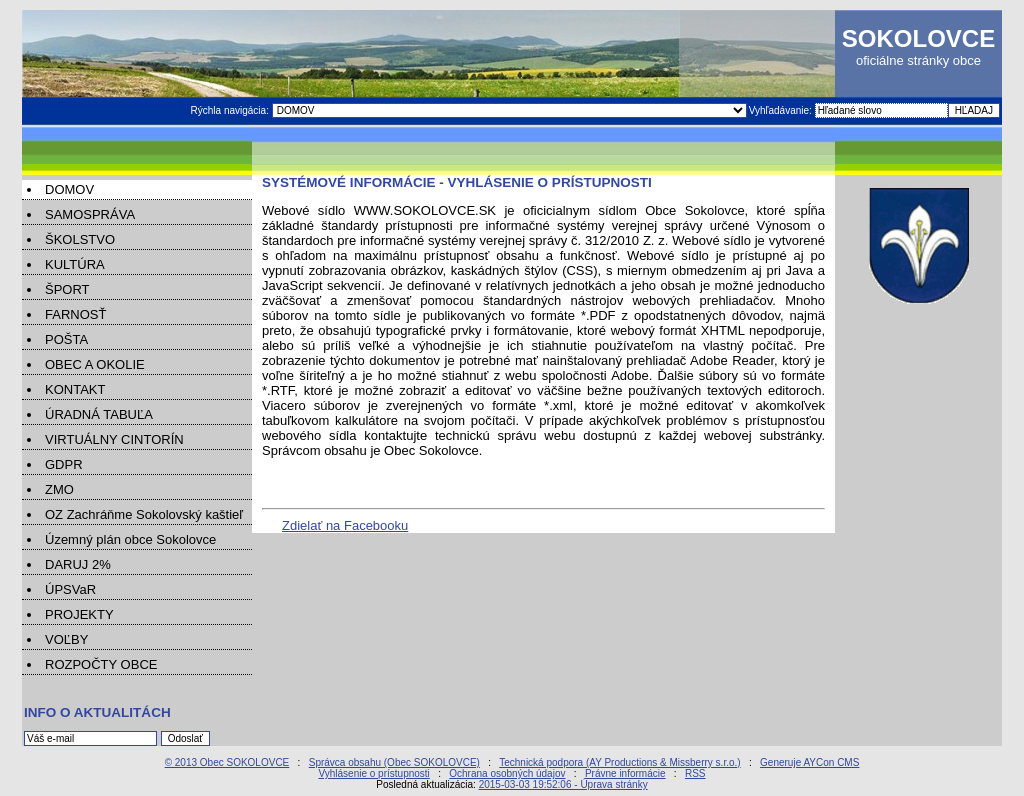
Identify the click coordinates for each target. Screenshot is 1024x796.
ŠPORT (67, 289)
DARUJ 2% (78, 564)
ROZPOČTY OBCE (101, 664)
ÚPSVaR (70, 589)
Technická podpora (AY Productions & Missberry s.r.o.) (619, 762)
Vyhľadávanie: (782, 110)
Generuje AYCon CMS (809, 762)
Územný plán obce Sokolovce (130, 539)
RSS (695, 773)
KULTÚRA (75, 264)
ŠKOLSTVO (80, 239)
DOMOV (69, 189)
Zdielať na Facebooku (345, 525)
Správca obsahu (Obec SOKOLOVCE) (394, 762)
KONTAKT (75, 389)
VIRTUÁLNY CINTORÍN (114, 439)
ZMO (59, 489)
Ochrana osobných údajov (507, 773)
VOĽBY (66, 639)
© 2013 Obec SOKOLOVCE (227, 762)
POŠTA (66, 339)
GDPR (64, 464)
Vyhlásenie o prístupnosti (373, 773)
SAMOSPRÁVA (90, 214)
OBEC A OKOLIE (95, 364)
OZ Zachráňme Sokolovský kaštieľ (144, 514)
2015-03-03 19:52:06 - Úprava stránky (563, 784)
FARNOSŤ (75, 314)
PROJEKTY (79, 614)
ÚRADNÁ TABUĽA (99, 414)
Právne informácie (625, 773)
